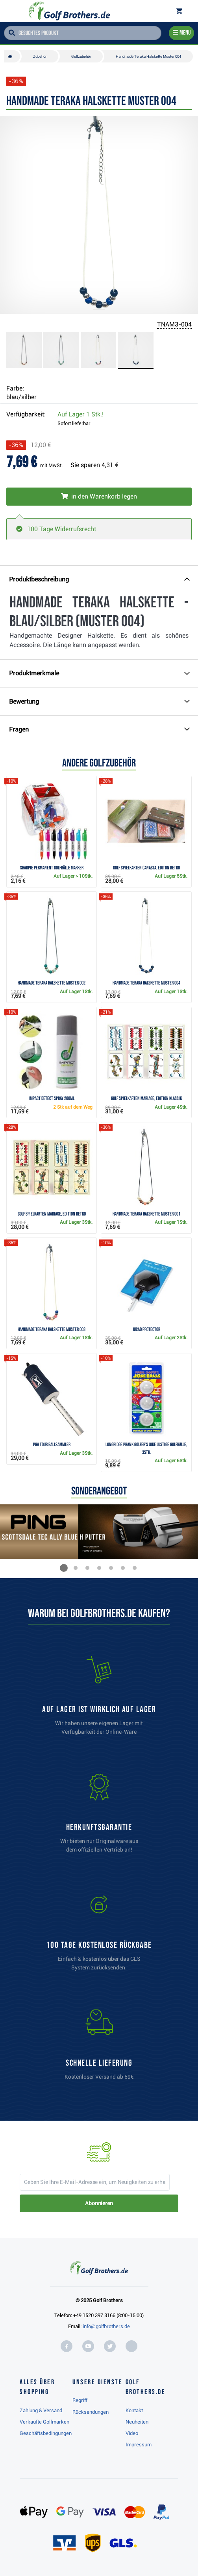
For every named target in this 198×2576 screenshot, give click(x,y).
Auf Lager (80, 414)
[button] (64, 1568)
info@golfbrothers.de (106, 2326)
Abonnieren (99, 2203)
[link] (99, 1935)
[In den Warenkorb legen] (99, 497)
